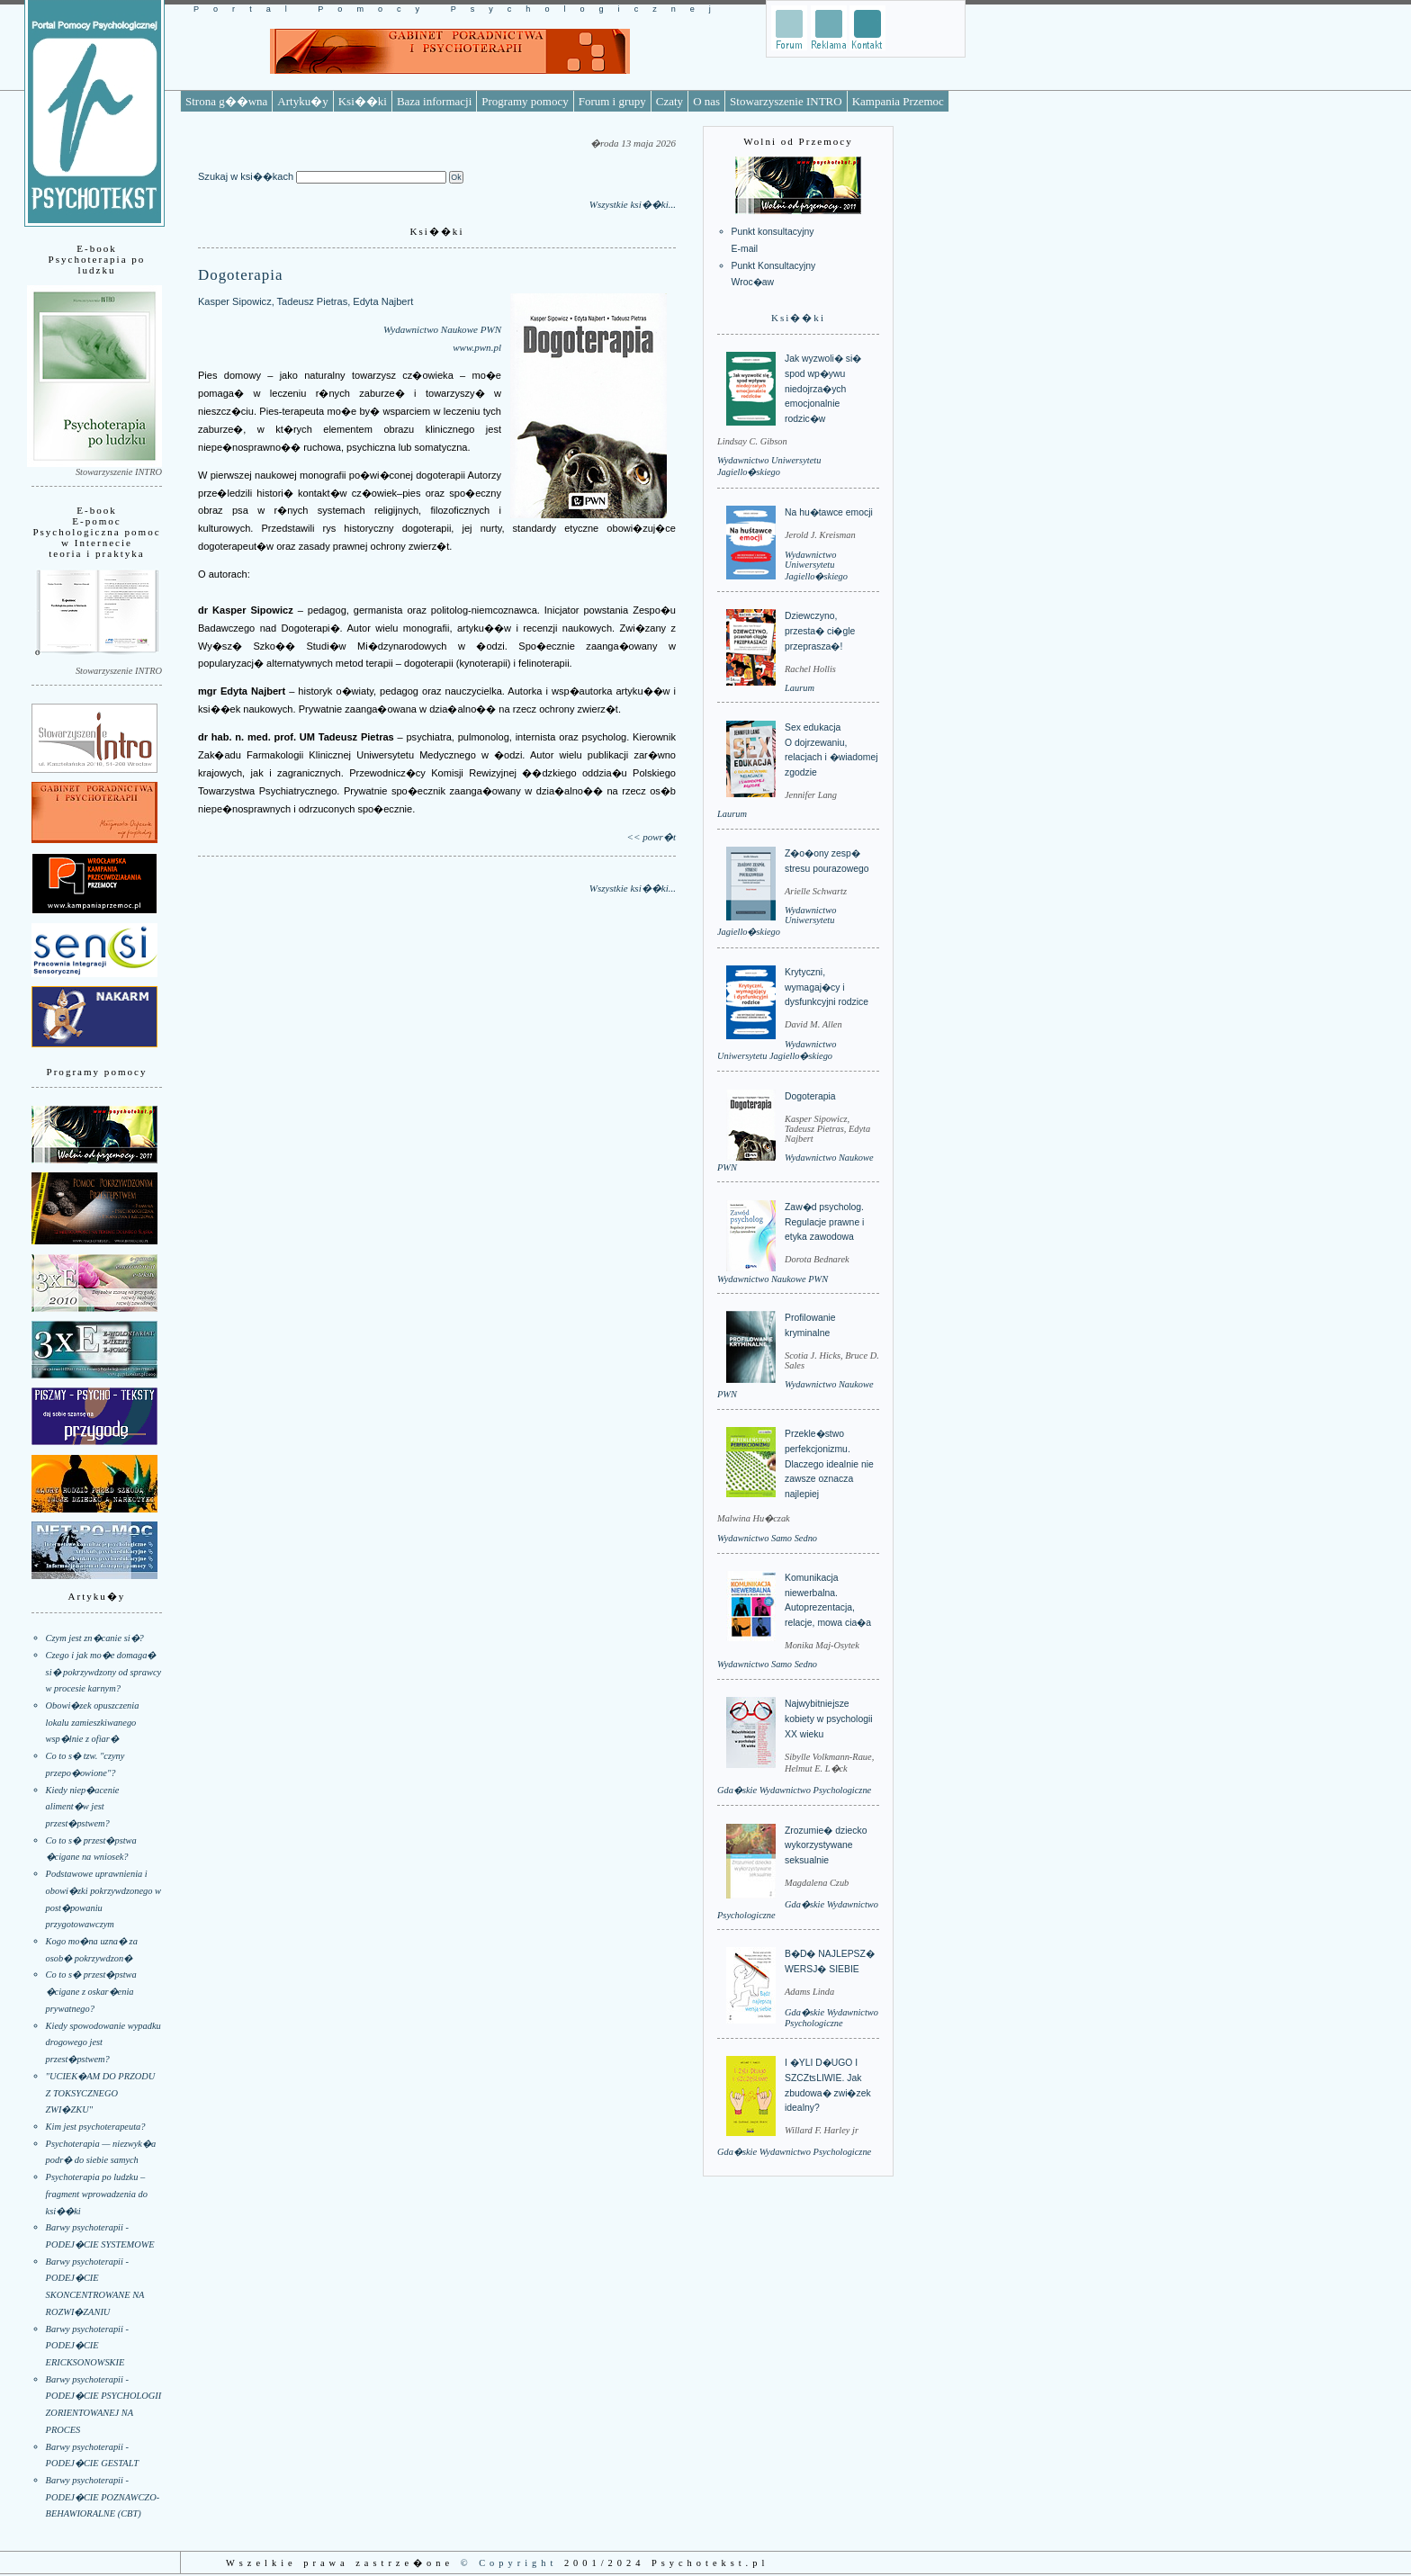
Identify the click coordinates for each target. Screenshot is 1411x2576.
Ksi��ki (362, 101)
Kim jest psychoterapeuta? (96, 2127)
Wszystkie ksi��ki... (632, 204)
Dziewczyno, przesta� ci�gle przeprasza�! (820, 631)
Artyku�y (302, 101)
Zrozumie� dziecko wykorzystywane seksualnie (826, 1845)
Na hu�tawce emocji (829, 512)
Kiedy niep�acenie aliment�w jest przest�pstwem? (83, 1806)
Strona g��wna (226, 101)
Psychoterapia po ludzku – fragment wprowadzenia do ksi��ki (97, 2193)
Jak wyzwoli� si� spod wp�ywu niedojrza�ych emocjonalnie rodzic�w (823, 389)
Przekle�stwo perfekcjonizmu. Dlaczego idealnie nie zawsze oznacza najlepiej (829, 1464)
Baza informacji (434, 101)
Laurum (799, 688)
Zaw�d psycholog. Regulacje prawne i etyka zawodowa (824, 1222)
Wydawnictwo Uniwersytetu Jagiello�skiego (816, 565)
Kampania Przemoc (898, 101)
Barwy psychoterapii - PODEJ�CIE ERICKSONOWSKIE (87, 2345)
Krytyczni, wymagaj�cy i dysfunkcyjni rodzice (826, 987)
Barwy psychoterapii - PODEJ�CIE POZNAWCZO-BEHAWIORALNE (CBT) (103, 2496)
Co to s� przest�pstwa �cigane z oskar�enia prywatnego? (91, 1991)
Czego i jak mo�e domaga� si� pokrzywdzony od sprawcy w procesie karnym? (104, 1671)
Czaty (669, 101)
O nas (706, 101)
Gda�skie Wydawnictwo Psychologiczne (794, 1790)
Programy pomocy (524, 101)
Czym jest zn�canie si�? (95, 1638)
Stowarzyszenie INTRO (786, 101)
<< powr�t (651, 836)
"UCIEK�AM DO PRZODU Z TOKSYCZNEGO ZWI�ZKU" (101, 2092)
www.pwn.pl (477, 347)
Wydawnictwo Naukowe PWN (442, 329)
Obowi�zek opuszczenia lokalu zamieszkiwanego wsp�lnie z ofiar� (92, 1722)
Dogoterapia (810, 1096)
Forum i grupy (612, 101)
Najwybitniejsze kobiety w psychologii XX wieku (829, 1718)
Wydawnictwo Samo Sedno (767, 1538)
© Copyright (509, 2563)
